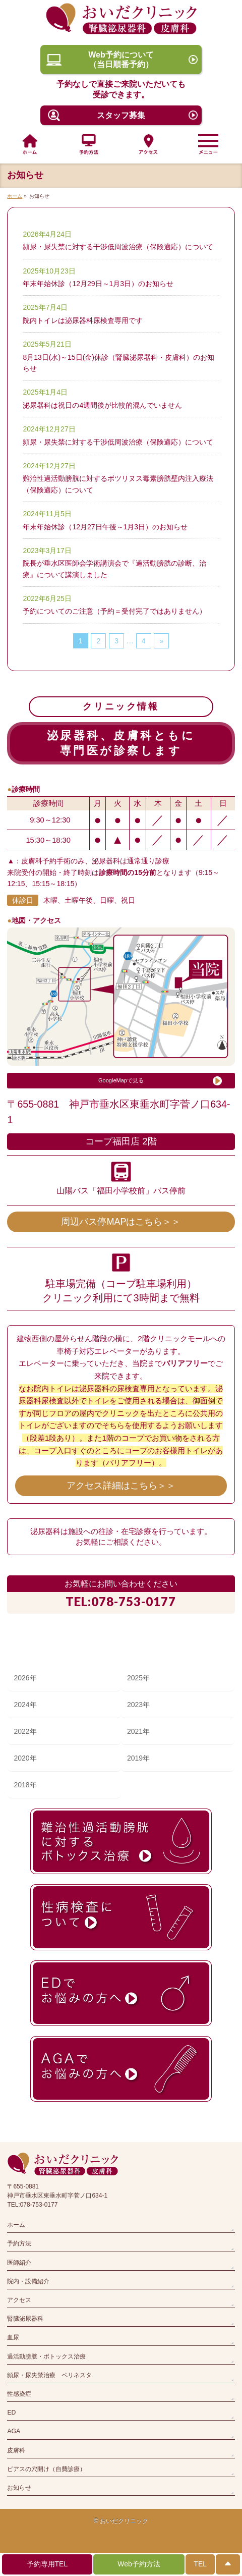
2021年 (138, 1731)
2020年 (25, 1758)
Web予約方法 (138, 2564)
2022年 (25, 1731)
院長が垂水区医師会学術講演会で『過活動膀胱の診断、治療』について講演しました (114, 568)
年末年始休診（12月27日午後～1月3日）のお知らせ (105, 527)
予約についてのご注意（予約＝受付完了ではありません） (114, 611)
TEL (200, 2564)
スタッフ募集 (121, 115)
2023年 (138, 1705)
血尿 (13, 2337)
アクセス (19, 2300)
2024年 (25, 1705)
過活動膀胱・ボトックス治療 (46, 2356)
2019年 (138, 1758)
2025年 (138, 1678)
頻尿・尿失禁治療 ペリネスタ (49, 2375)
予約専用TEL (47, 2564)
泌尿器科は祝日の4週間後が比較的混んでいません (102, 405)
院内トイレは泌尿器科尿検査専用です (83, 320)
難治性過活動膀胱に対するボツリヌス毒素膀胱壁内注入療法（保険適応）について (118, 484)
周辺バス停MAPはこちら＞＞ (120, 1222)
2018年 (25, 1785)
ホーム (16, 2224)
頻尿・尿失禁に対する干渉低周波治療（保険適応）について (118, 247)
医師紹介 (19, 2262)
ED (11, 2412)
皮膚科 (16, 2450)
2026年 (25, 1678)
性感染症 (19, 2393)
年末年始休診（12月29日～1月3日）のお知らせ (98, 284)
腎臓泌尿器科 (25, 2318)
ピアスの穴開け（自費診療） (46, 2469)
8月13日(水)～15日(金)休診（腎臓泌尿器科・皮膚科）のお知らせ (118, 362)
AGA (13, 2431)
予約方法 (19, 2243)
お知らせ (19, 2487)
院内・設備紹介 (28, 2281)
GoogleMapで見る (121, 1080)
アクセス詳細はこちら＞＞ (121, 1486)
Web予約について (121, 59)
